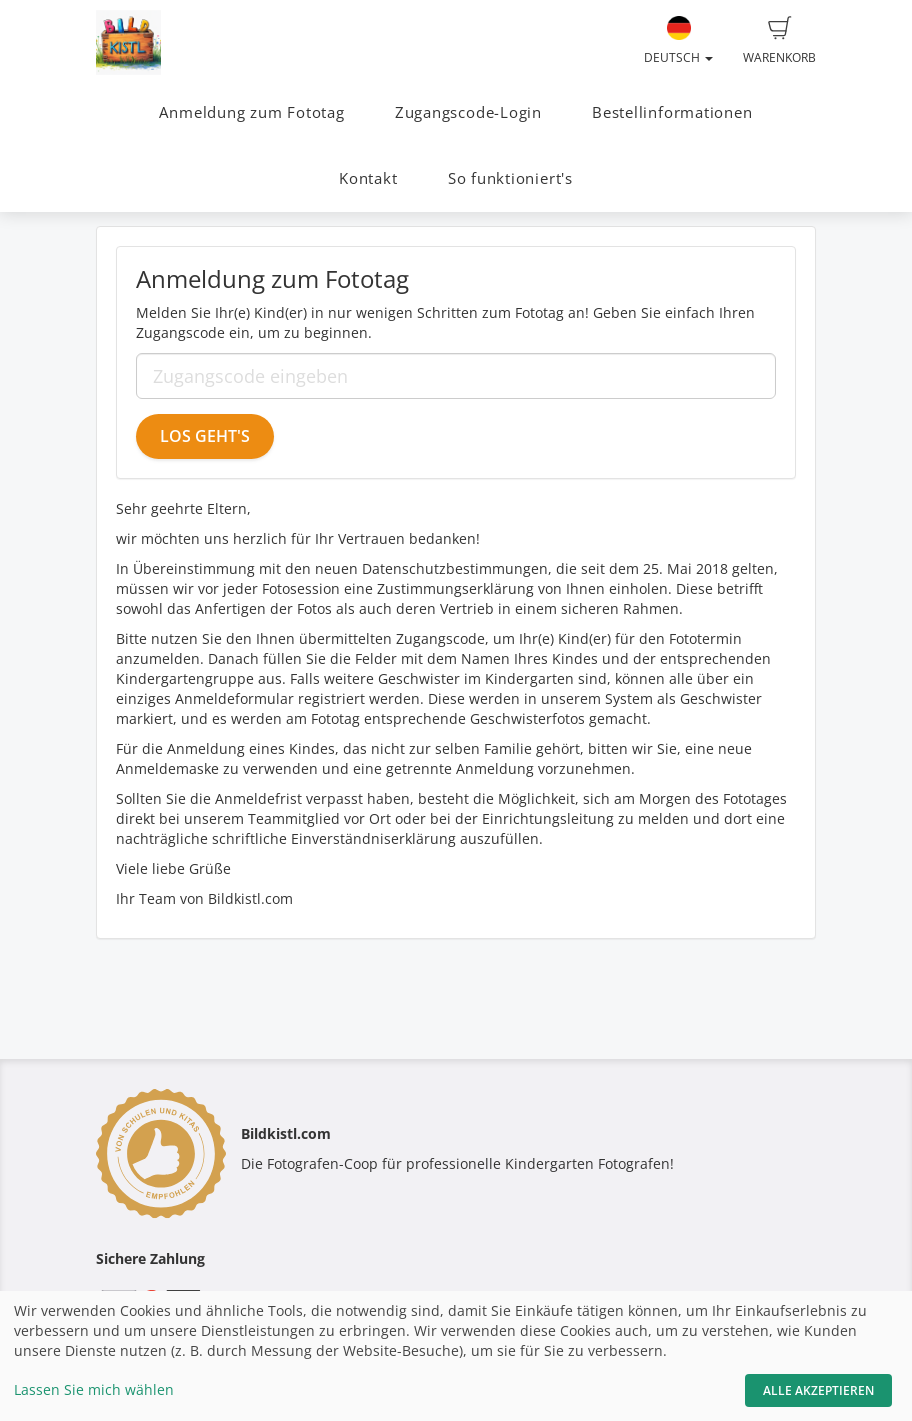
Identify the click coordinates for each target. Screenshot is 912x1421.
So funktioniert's (510, 178)
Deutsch (678, 41)
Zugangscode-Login (468, 112)
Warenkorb (779, 41)
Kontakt (368, 178)
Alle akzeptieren (818, 1390)
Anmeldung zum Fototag (251, 112)
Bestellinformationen (672, 112)
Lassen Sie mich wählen (94, 1389)
